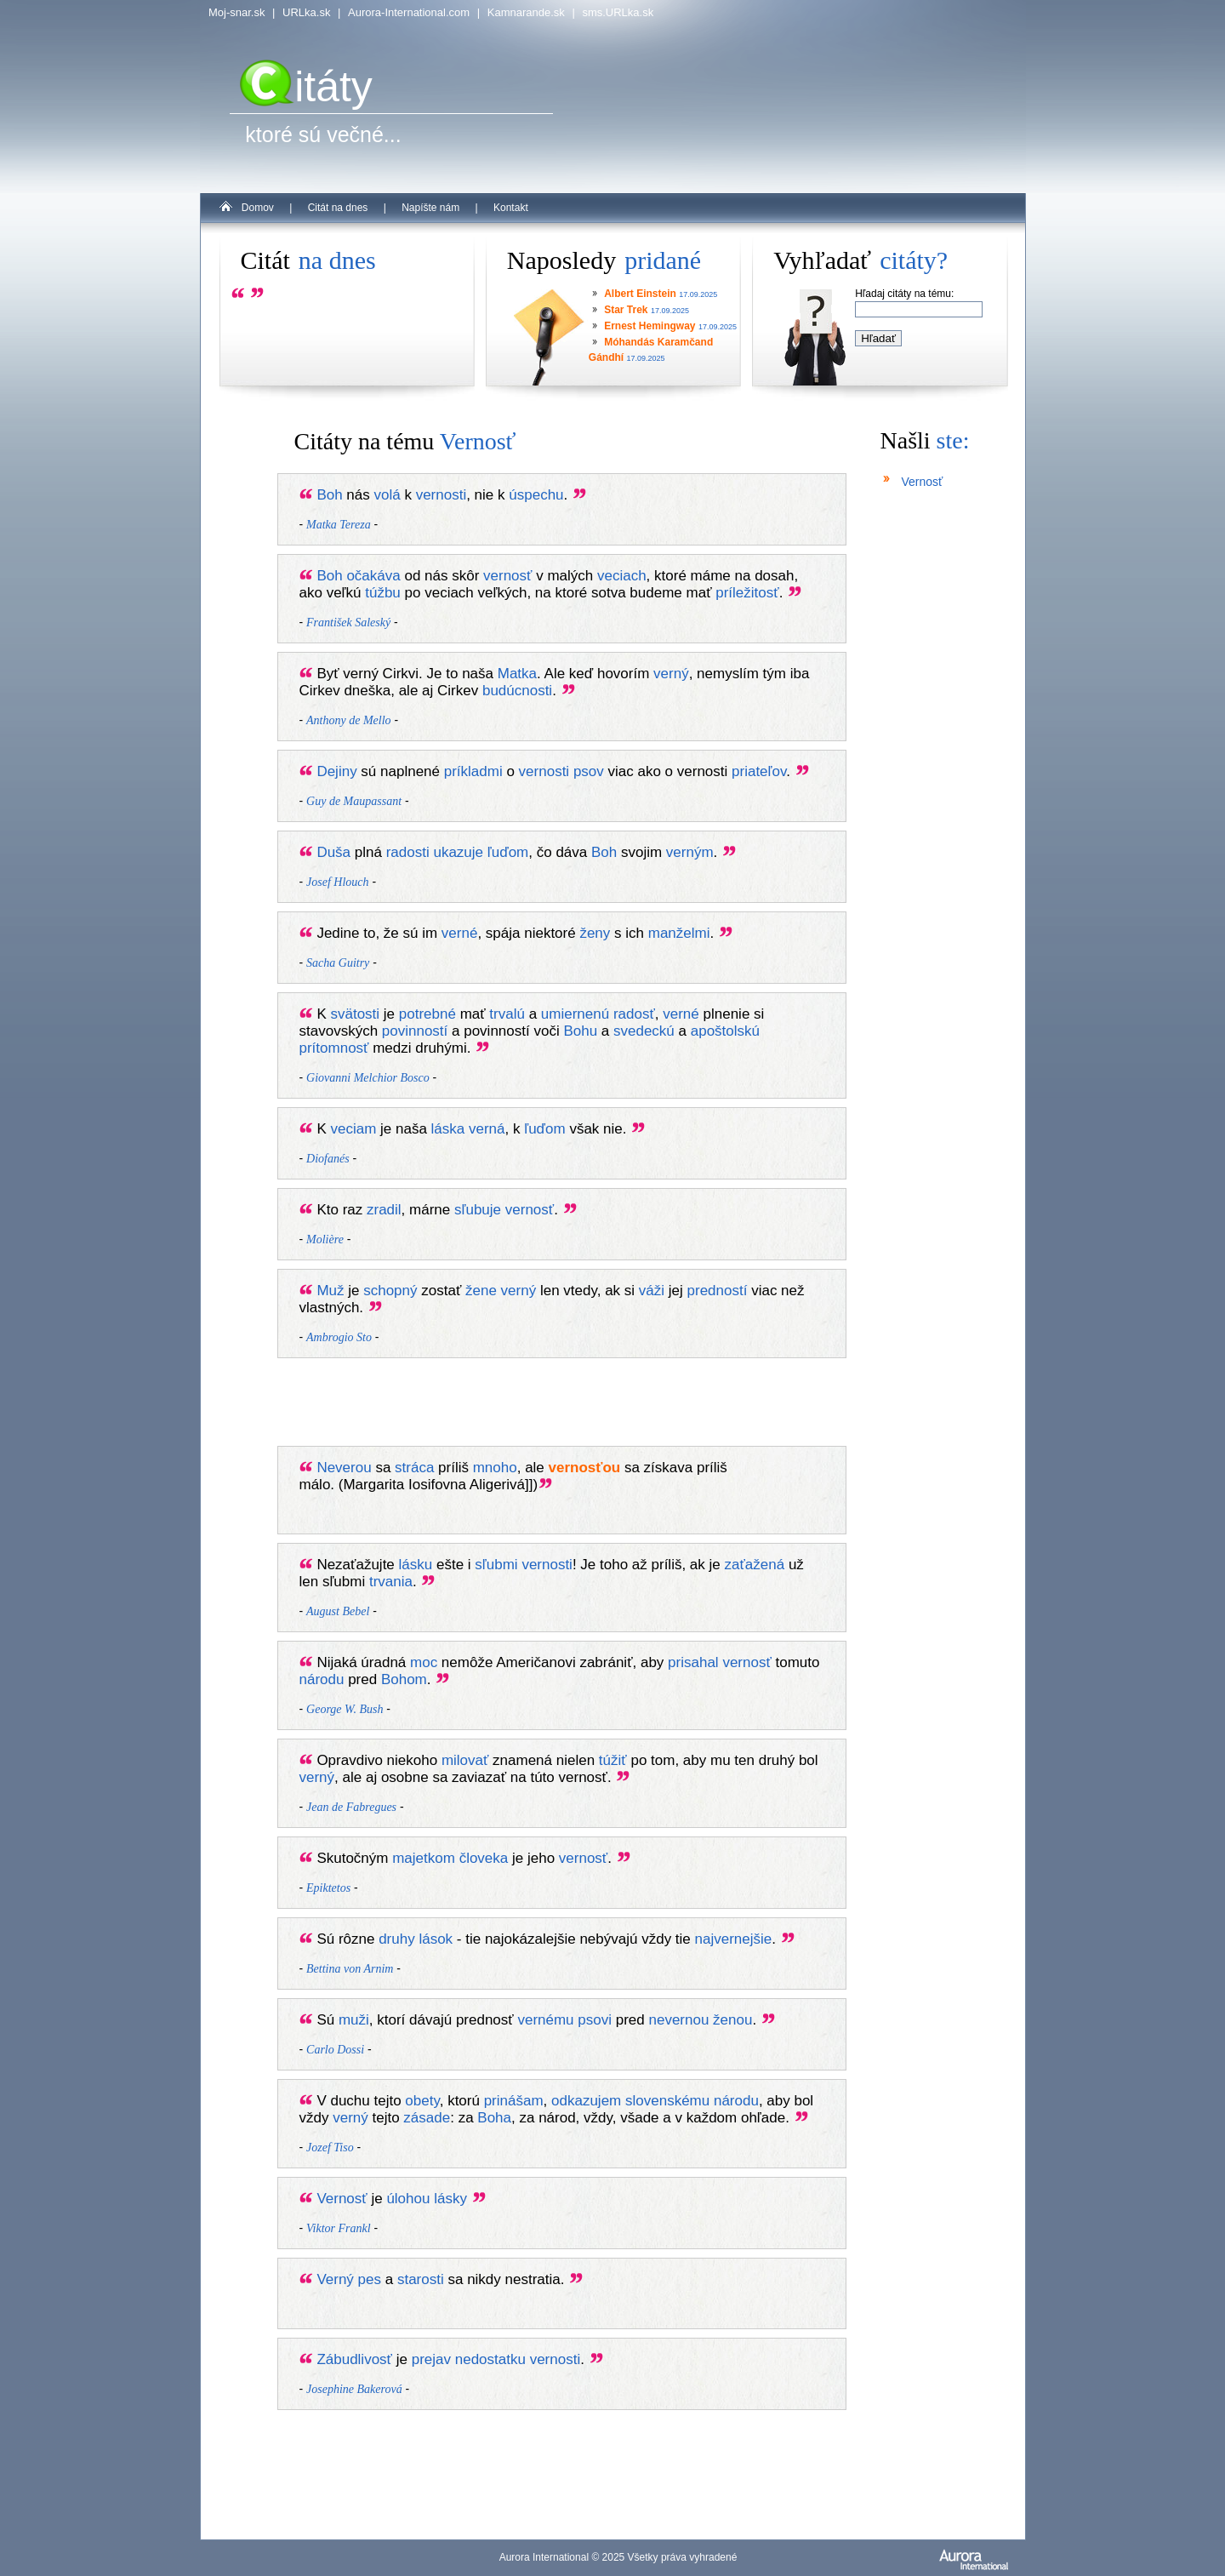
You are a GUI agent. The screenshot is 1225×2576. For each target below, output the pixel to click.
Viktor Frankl (338, 2228)
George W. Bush (344, 1709)
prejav (431, 2359)
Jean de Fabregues (351, 1807)
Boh (329, 495)
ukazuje (458, 852)
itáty (306, 87)
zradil (384, 1210)
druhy (397, 1939)
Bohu (580, 1031)
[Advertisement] (578, 1405)
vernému (545, 2020)
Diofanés (328, 1158)
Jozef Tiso (330, 2147)
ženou (732, 2020)
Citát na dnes (338, 208)
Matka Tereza (338, 524)
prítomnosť (334, 1048)
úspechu (536, 495)
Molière (325, 1239)
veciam (353, 1129)
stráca (414, 1467)
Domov (258, 208)
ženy (594, 933)
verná (487, 1129)
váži (651, 1290)
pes (369, 2279)
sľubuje (477, 1210)
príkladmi (473, 771)
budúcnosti (517, 691)
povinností (415, 1031)
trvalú (507, 1014)
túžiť (613, 1760)
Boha (494, 2118)
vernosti (441, 495)
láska (448, 1129)
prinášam (514, 2101)
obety (422, 2101)
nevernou (678, 2020)
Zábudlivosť (354, 2359)
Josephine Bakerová (354, 2389)
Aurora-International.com (409, 12)
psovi (595, 2020)
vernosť (507, 576)
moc (423, 1662)
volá (387, 495)
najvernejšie (733, 1939)
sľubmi (496, 1564)
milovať (465, 1760)
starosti (420, 2279)
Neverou (343, 1467)
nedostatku (490, 2359)
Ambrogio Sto (339, 1337)
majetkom (423, 1858)
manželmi (679, 933)
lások (436, 1939)
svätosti (354, 1014)
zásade (426, 2118)
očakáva (373, 576)
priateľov (759, 771)
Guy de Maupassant (354, 801)
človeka (484, 1858)
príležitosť (746, 593)
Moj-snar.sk (236, 12)
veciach (622, 576)
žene (481, 1290)
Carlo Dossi (335, 2049)
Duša (333, 852)
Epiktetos (328, 1888)
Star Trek (625, 310)
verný (671, 673)
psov (588, 771)
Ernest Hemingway (649, 326)
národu (322, 1679)
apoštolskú (725, 1031)
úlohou (408, 2198)
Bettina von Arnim (349, 1968)
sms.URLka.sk (617, 12)
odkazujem (586, 2101)
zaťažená (755, 1564)
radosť (634, 1014)
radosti (408, 852)
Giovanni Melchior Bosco (368, 1077)
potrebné (427, 1014)
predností (717, 1290)
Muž (330, 1290)
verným (690, 852)
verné (460, 933)
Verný (334, 2279)
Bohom (404, 1679)
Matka (517, 673)
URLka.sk (306, 12)
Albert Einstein (640, 294)
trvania (391, 1582)
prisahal (693, 1662)
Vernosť (341, 2198)
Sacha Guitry (337, 963)
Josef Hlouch (337, 882)
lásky (450, 2198)
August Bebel (337, 1611)
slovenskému (667, 2101)
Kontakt (510, 208)
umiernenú (575, 1014)
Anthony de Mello (348, 720)
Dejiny (336, 771)
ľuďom (507, 852)
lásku (416, 1564)
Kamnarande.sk (526, 12)
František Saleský (348, 622)
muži (354, 2020)
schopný (390, 1290)
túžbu (383, 593)
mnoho (495, 1467)
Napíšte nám (430, 208)
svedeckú (644, 1031)
